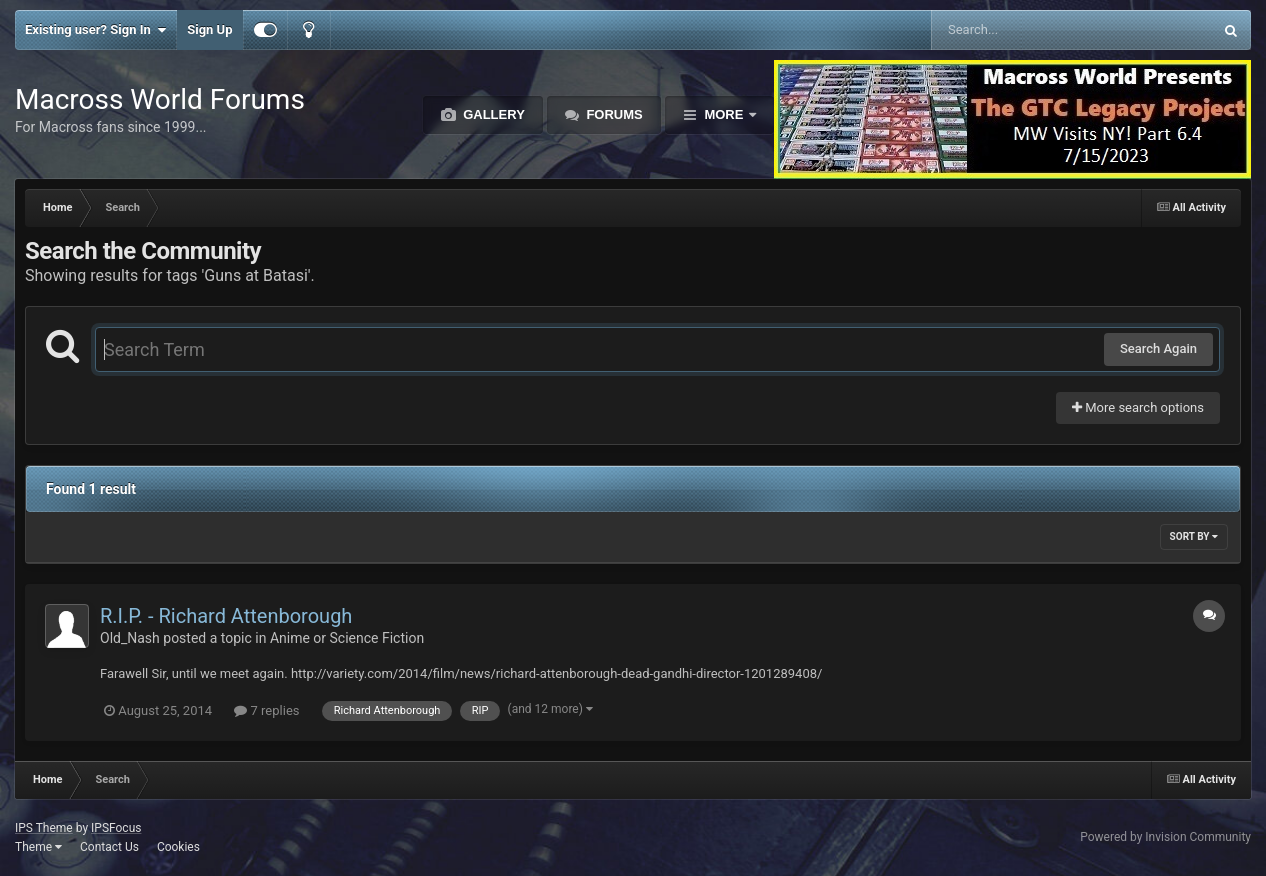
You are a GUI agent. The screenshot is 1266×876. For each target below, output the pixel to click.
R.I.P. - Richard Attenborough (226, 616)
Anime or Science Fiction (347, 638)
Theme (38, 847)
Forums (613, 114)
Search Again (1158, 348)
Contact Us (109, 847)
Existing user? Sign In (95, 30)
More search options (1138, 407)
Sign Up (209, 29)
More (724, 114)
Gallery (492, 114)
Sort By (1194, 536)
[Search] (1021, 30)
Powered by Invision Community (1165, 837)
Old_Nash (130, 638)
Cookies (178, 847)
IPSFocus (116, 828)
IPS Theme (44, 828)
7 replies (266, 710)
